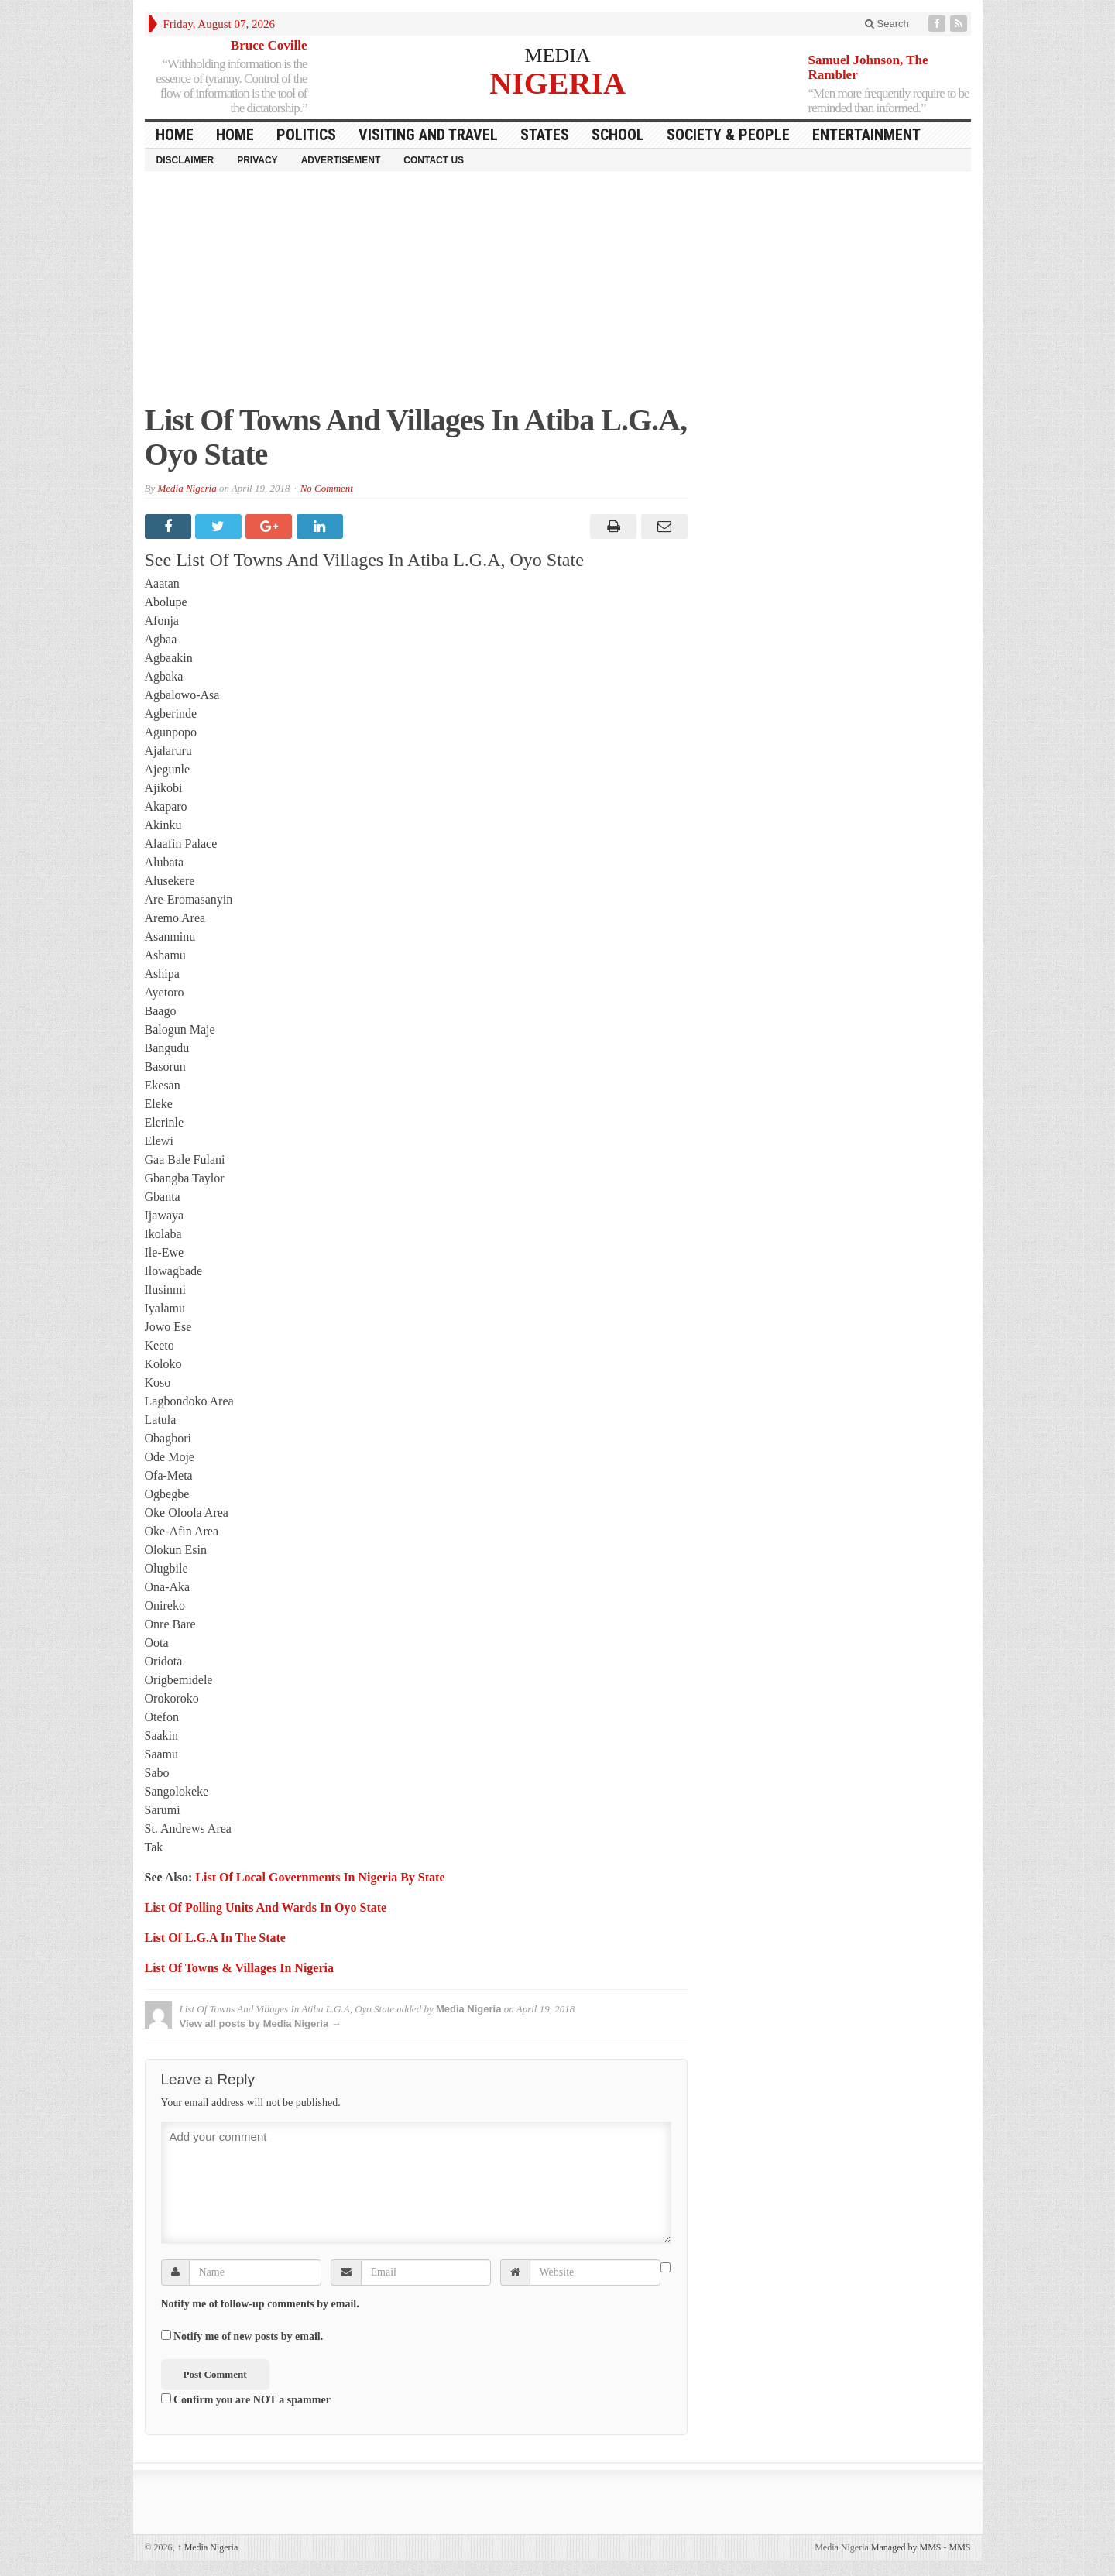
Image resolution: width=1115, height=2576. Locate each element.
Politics (306, 134)
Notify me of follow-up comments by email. (260, 2304)
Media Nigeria (186, 488)
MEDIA (557, 55)
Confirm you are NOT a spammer (246, 2399)
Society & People (728, 134)
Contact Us (433, 160)
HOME (175, 134)
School (618, 134)
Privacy (257, 160)
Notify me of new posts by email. (248, 2336)
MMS (959, 2547)
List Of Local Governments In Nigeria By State (319, 1877)
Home (235, 134)
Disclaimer (185, 160)
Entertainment (866, 134)
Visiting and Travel (428, 134)
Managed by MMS (906, 2547)
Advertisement (341, 160)
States (544, 134)
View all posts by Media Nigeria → (260, 2023)
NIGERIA (557, 82)
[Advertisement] (558, 295)
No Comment (326, 488)
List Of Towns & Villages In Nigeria (239, 1967)
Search (887, 23)
